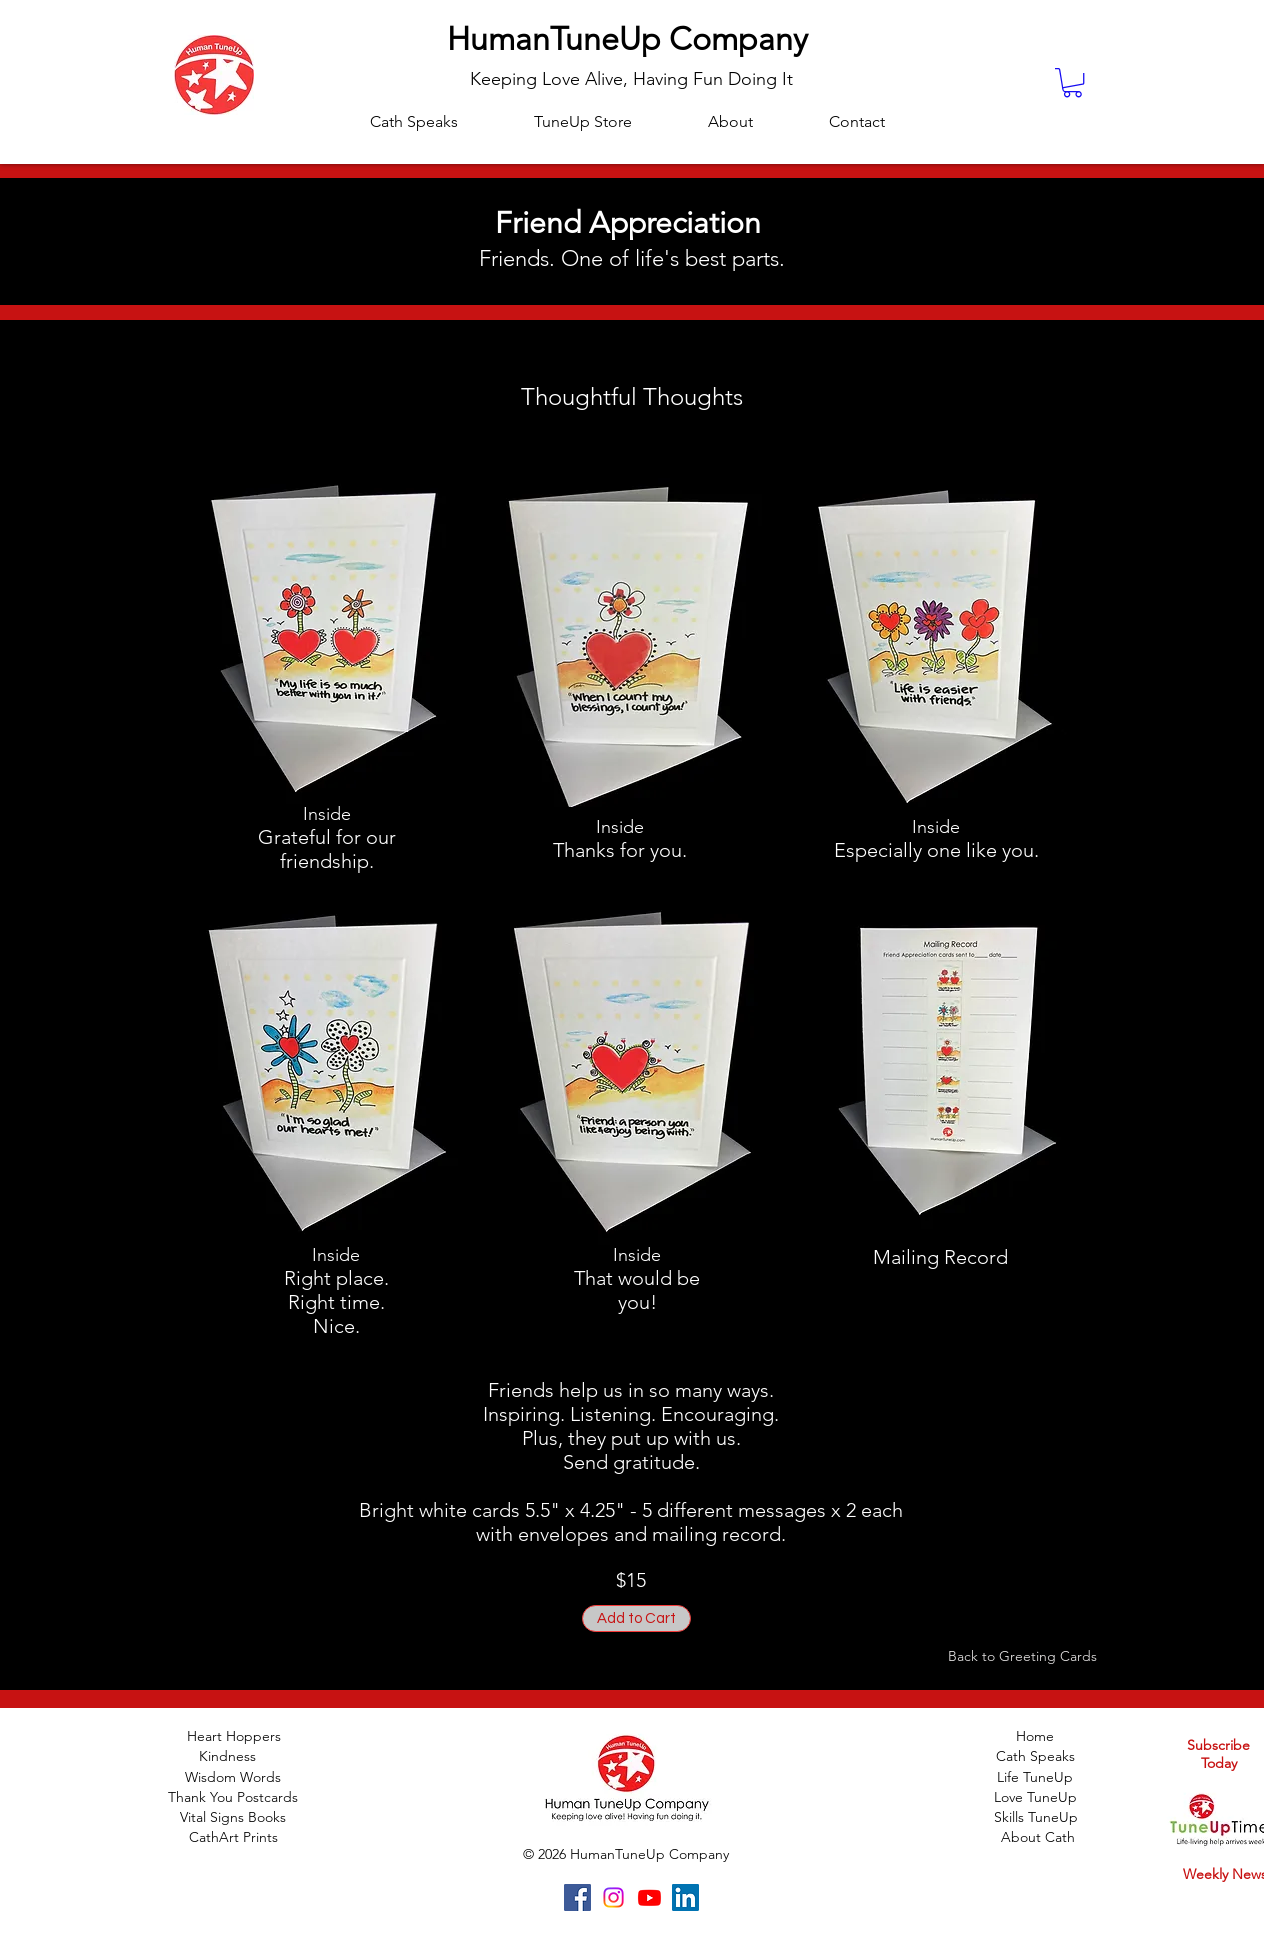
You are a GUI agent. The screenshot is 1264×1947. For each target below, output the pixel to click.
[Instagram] (613, 1897)
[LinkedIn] (685, 1897)
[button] (1072, 82)
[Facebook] (577, 1897)
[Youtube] (649, 1897)
